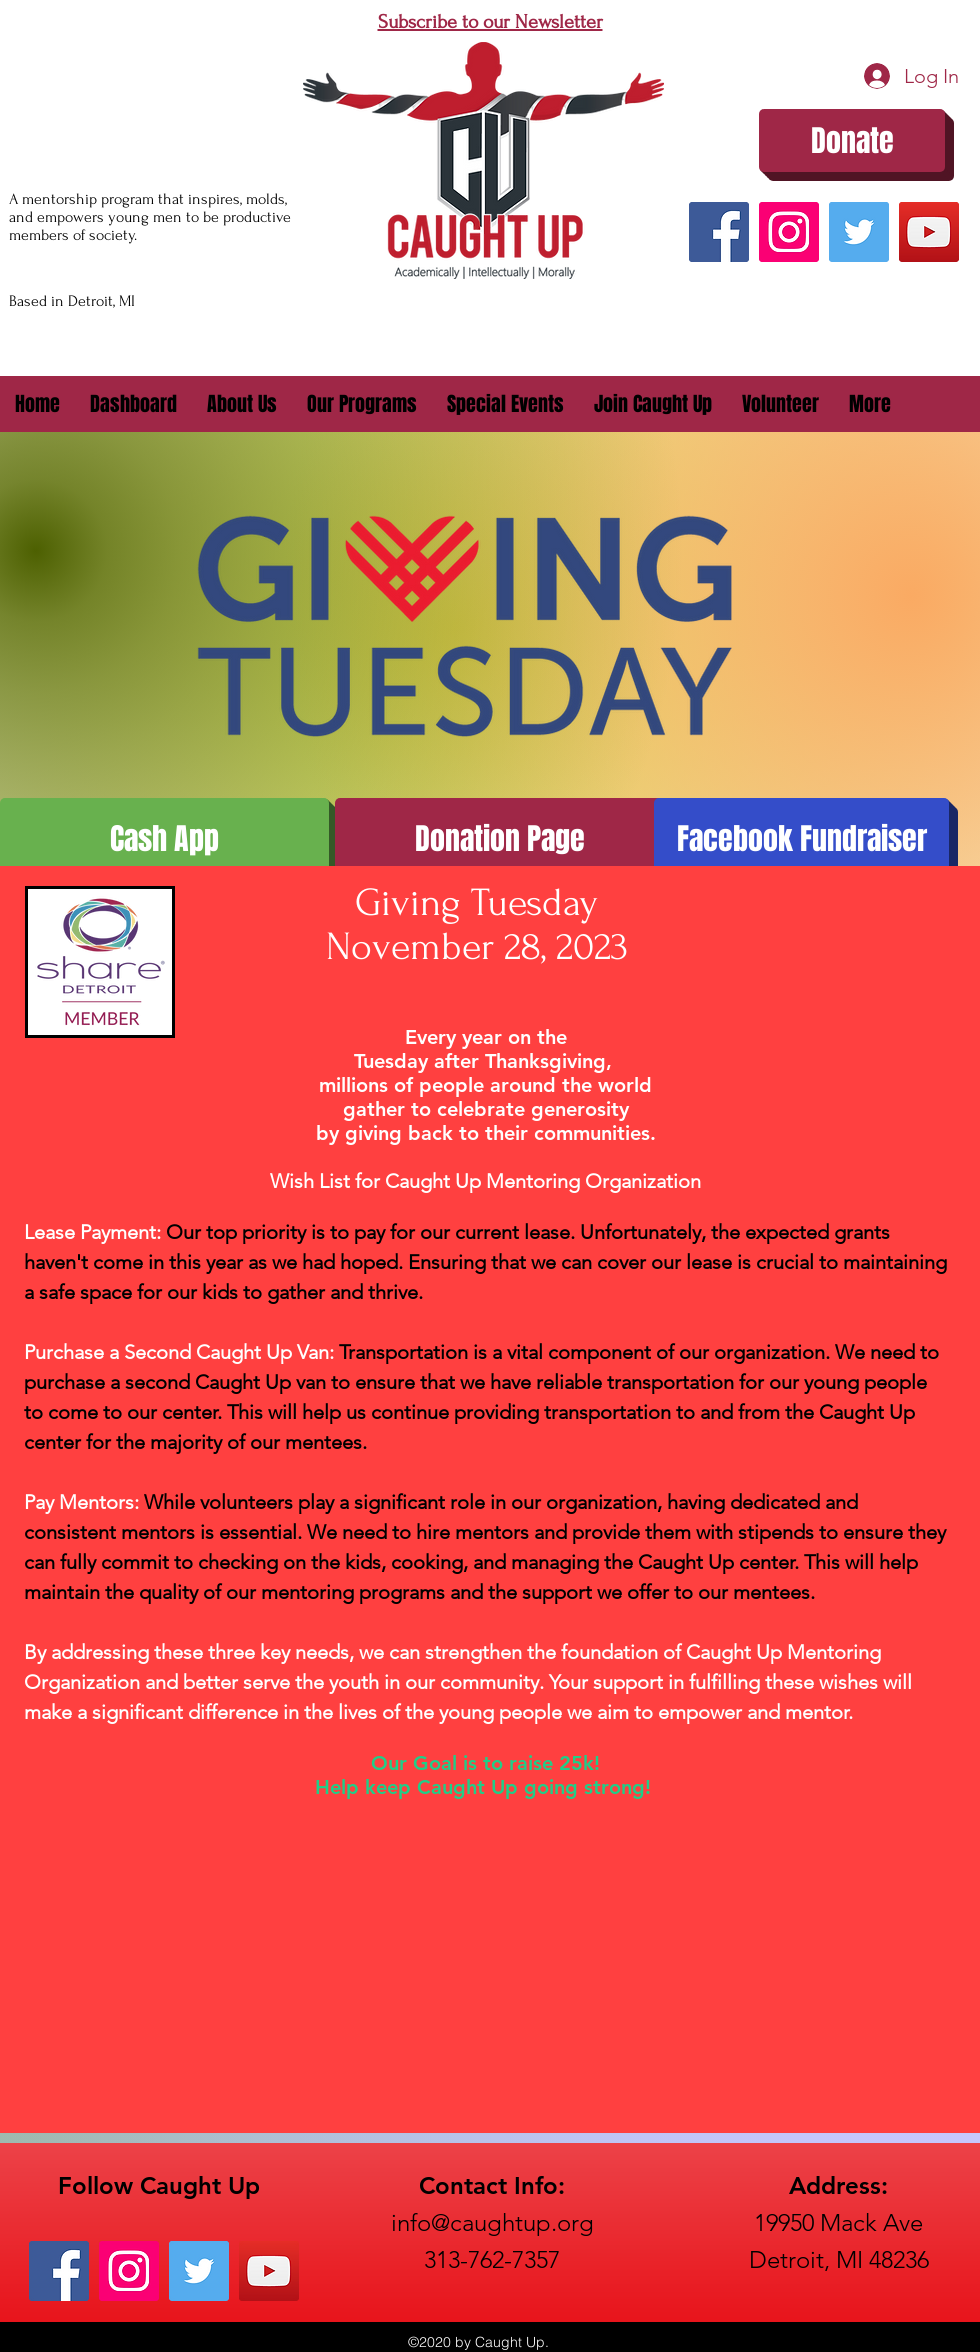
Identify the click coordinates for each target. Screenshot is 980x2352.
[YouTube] (929, 232)
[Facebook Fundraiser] (801, 839)
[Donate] (852, 140)
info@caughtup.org (492, 2222)
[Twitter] (859, 232)
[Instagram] (789, 232)
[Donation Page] (499, 839)
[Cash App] (164, 839)
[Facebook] (719, 232)
